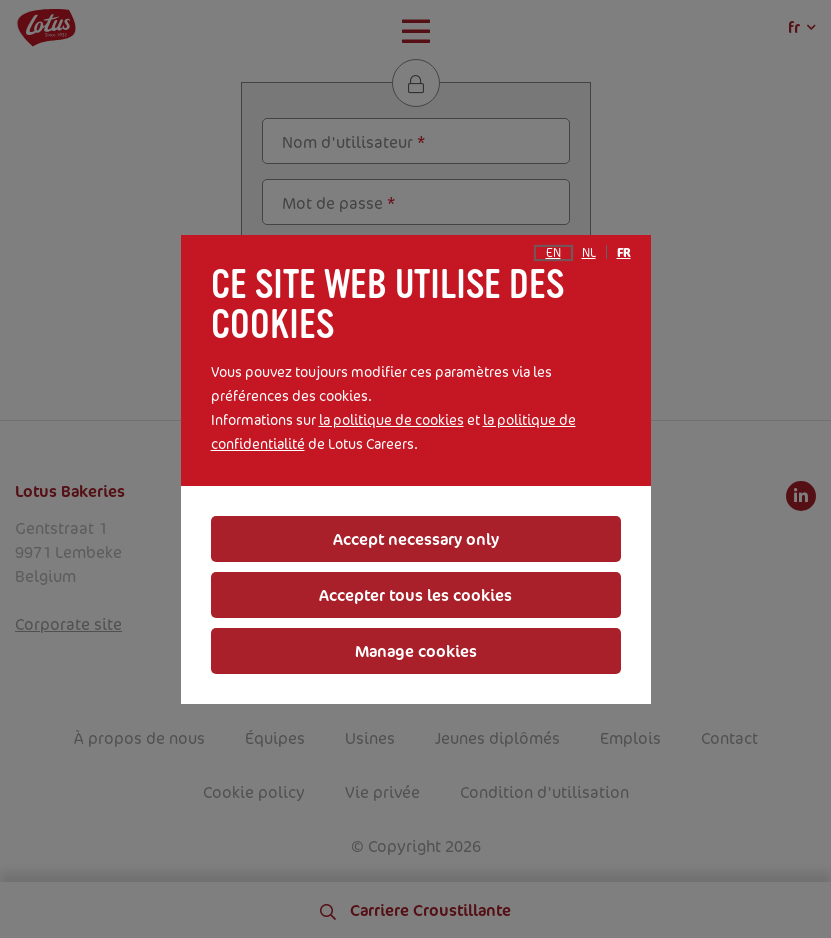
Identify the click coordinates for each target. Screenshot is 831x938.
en (553, 253)
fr (624, 253)
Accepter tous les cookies (415, 595)
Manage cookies (416, 651)
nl (589, 253)
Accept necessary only (416, 539)
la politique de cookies (391, 419)
